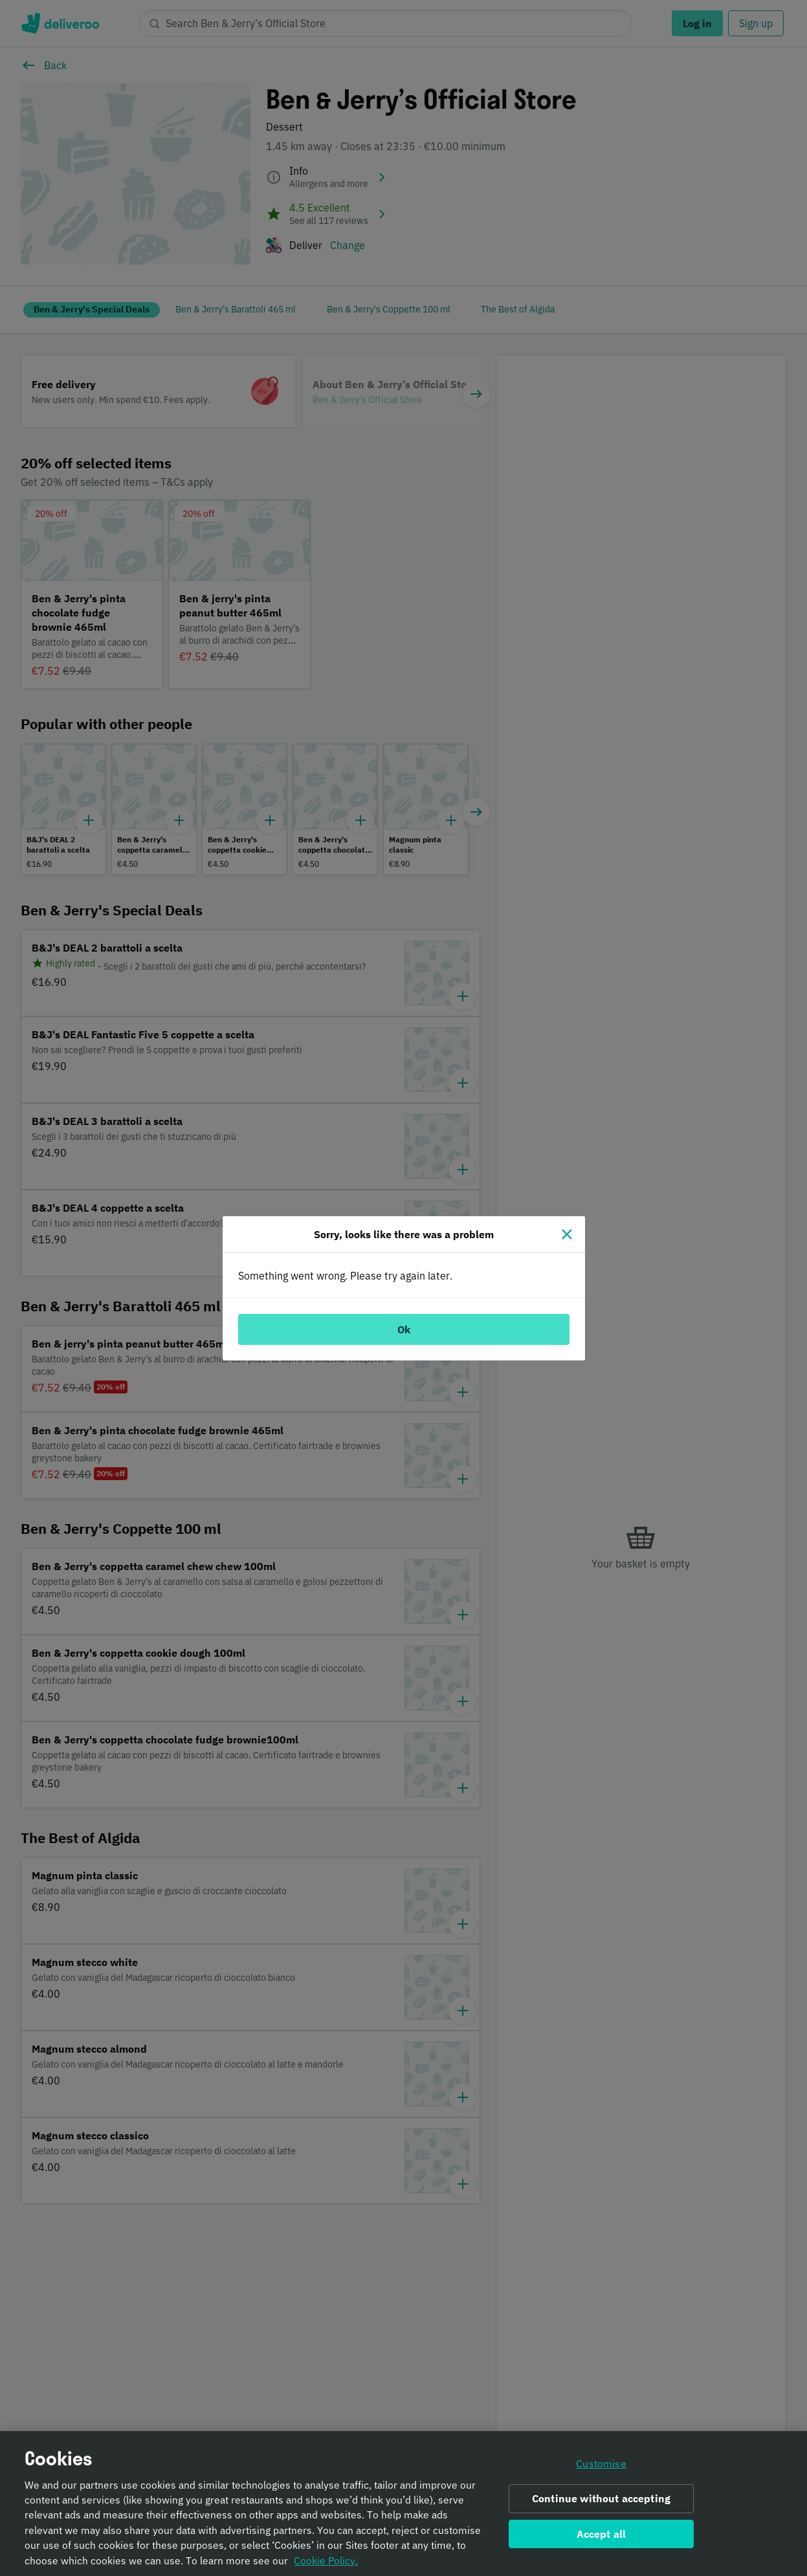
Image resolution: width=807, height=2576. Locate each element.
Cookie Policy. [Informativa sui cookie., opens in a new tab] (326, 2560)
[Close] (567, 1234)
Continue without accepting (601, 2499)
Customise (601, 2464)
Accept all (601, 2533)
